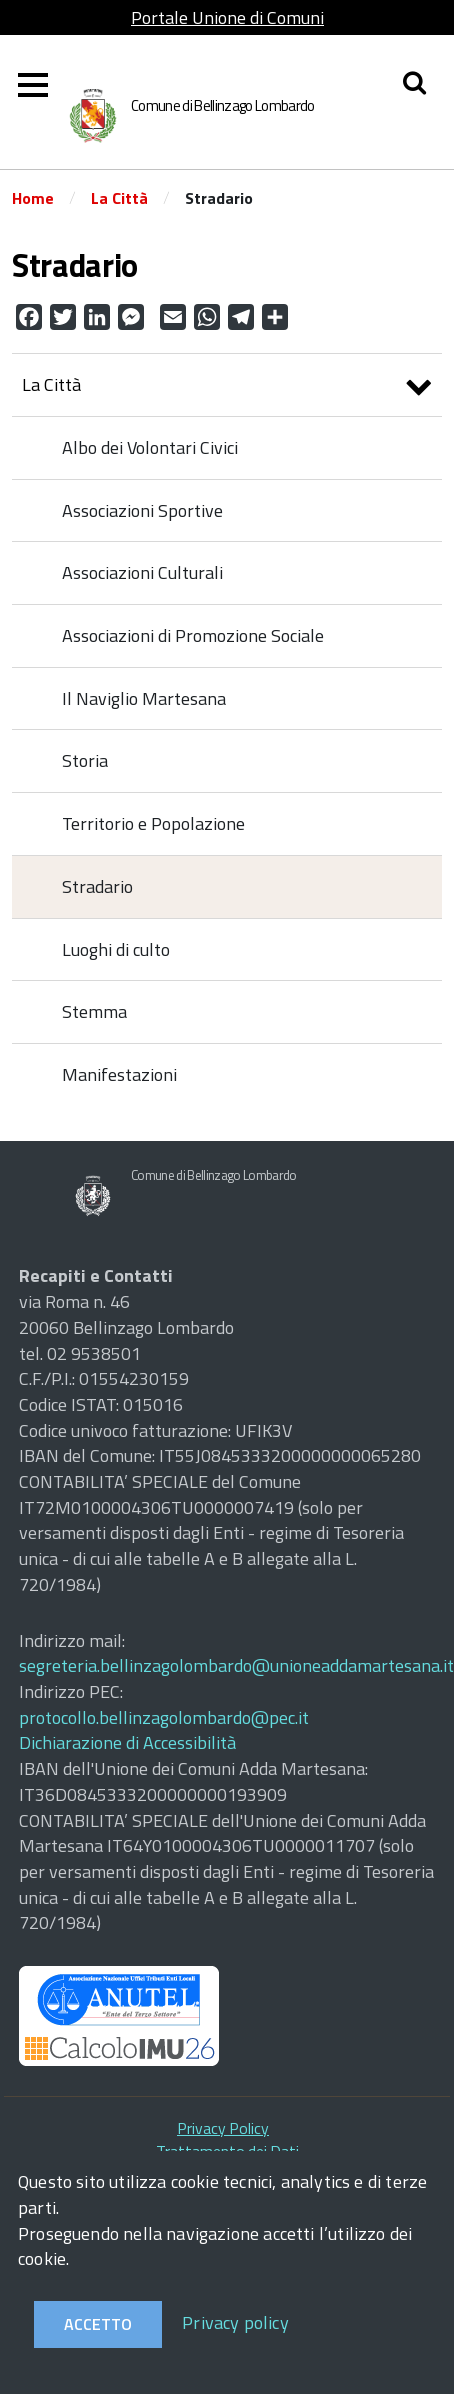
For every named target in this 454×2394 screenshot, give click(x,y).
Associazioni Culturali (142, 572)
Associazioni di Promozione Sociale (193, 635)
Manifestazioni (119, 1074)
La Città (119, 198)
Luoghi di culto (116, 949)
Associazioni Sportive (142, 510)
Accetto (98, 2324)
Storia (85, 760)
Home (33, 198)
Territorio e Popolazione (153, 823)
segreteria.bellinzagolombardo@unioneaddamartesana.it (236, 1665)
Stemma (94, 1011)
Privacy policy (235, 2322)
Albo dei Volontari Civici (150, 447)
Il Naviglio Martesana (144, 698)
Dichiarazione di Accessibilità (127, 1742)
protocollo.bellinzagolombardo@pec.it (164, 1717)
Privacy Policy (223, 2128)
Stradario (97, 886)
